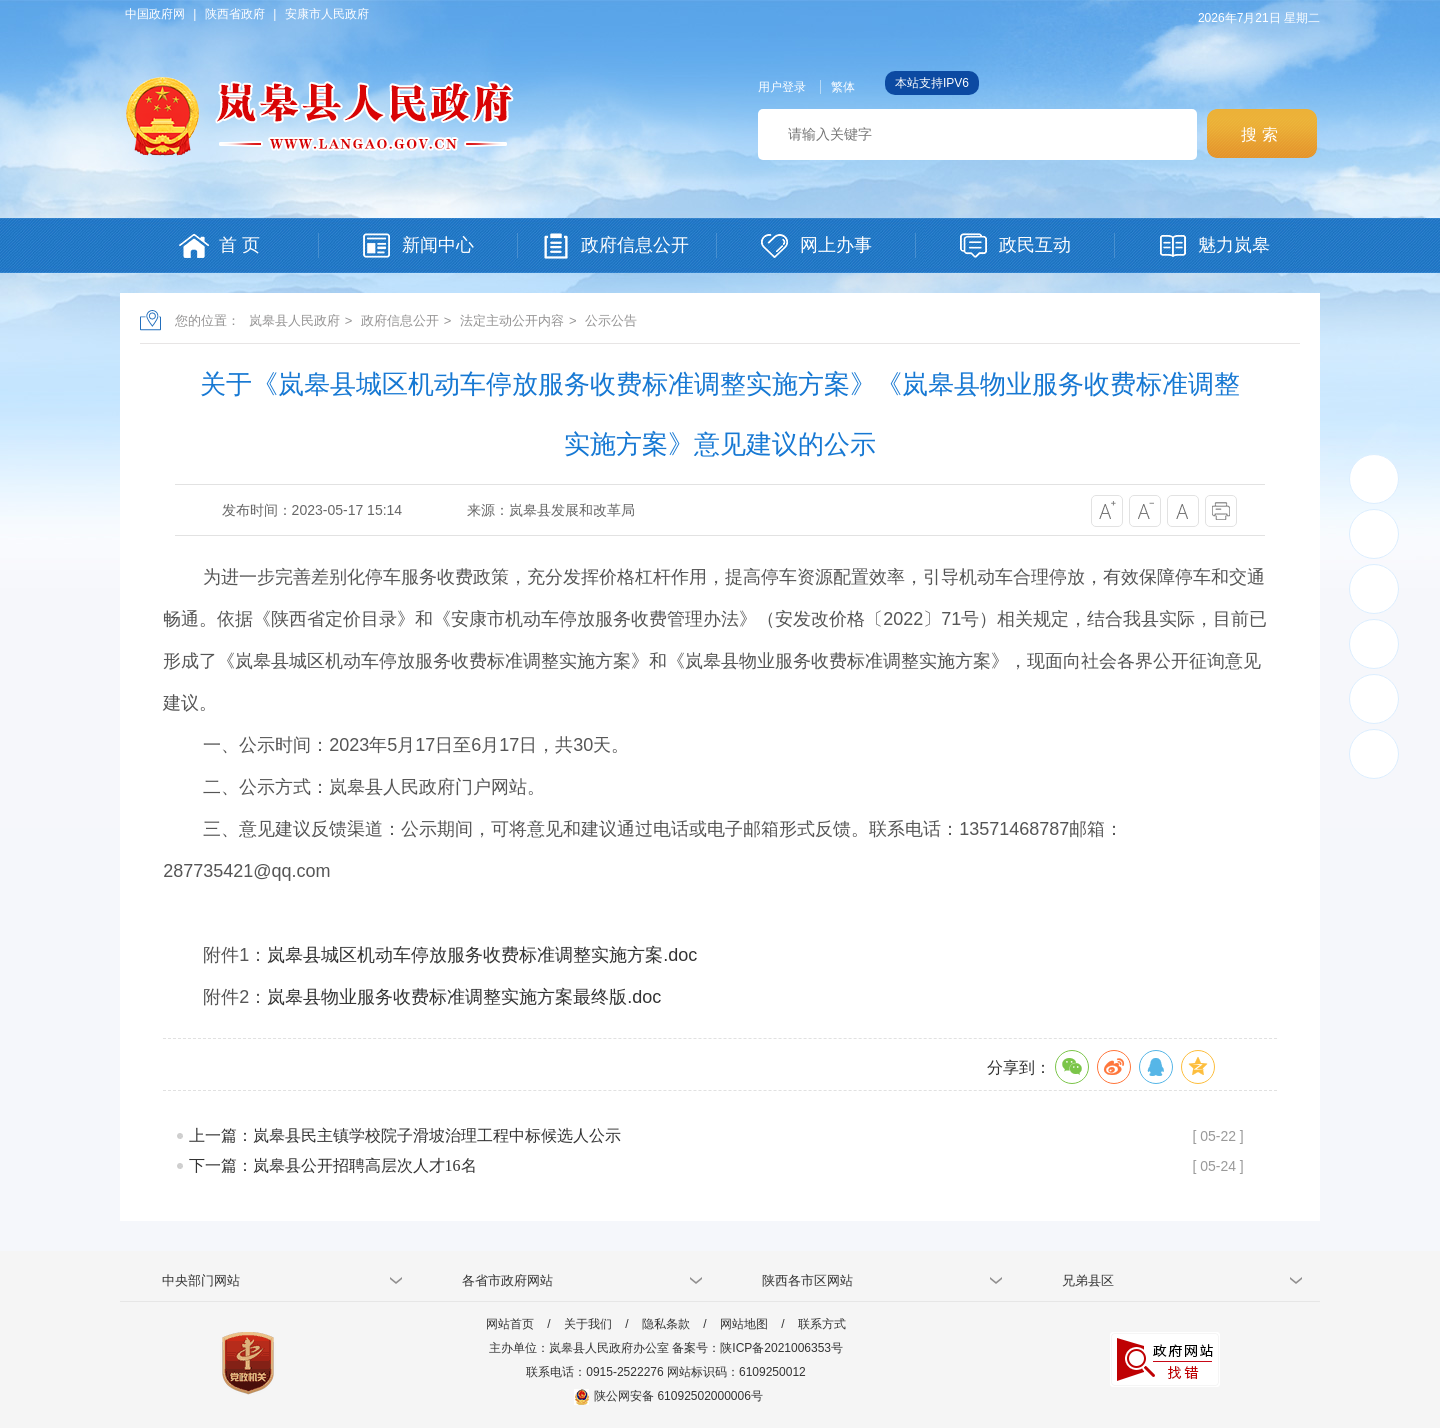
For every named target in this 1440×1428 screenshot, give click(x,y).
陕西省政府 (235, 14)
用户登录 (782, 87)
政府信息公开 (400, 320)
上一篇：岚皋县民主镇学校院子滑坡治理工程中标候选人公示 (405, 1135)
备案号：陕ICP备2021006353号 (757, 1348)
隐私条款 (666, 1324)
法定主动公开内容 (512, 320)
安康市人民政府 (327, 14)
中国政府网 (155, 14)
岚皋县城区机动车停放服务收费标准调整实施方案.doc (482, 955)
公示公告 (611, 320)
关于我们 (588, 1324)
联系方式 (822, 1324)
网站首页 (510, 1324)
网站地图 (744, 1324)
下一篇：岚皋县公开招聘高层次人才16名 (333, 1165)
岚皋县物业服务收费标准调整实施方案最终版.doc (464, 997)
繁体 (843, 87)
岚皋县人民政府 (294, 320)
